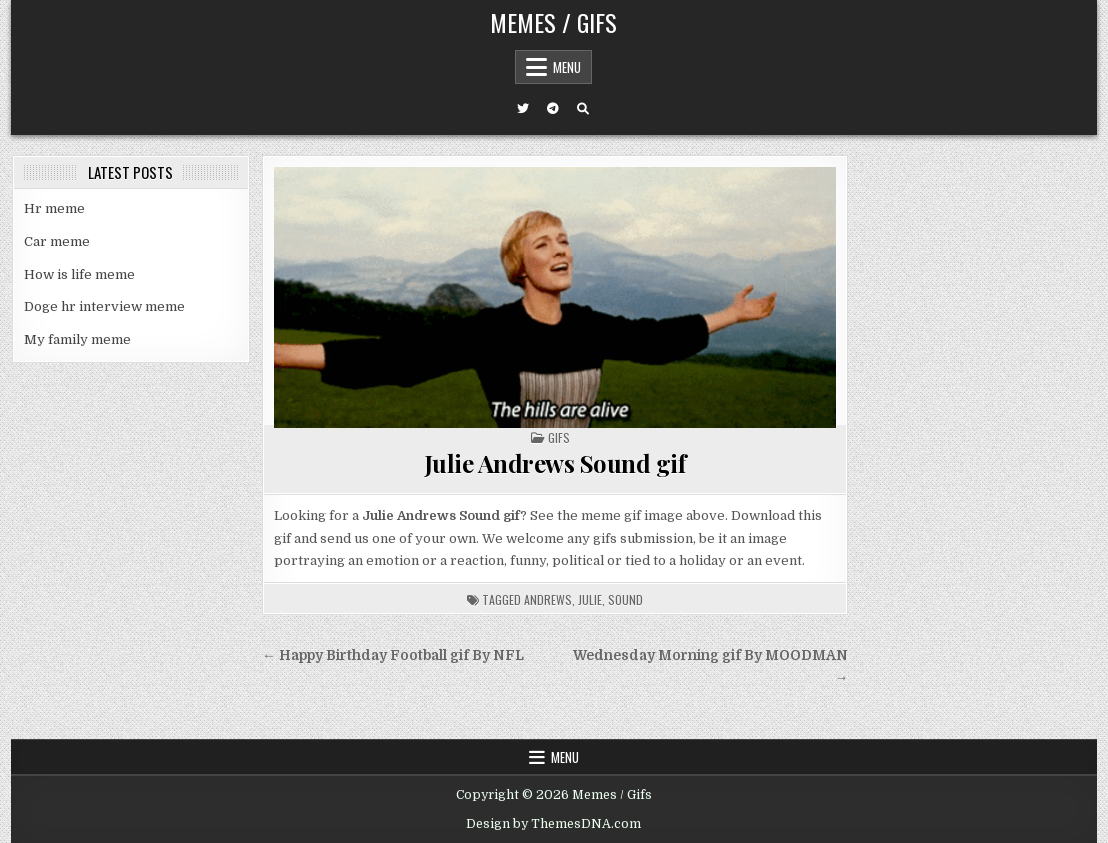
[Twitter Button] (523, 109)
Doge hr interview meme (104, 306)
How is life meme (79, 274)
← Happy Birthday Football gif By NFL (393, 655)
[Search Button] (583, 109)
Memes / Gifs (553, 22)
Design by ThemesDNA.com (553, 824)
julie (590, 599)
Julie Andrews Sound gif (555, 463)
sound (625, 599)
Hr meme (54, 208)
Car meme (57, 241)
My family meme (77, 339)
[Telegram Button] (553, 109)
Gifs (559, 437)
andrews (548, 599)
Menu (567, 67)
